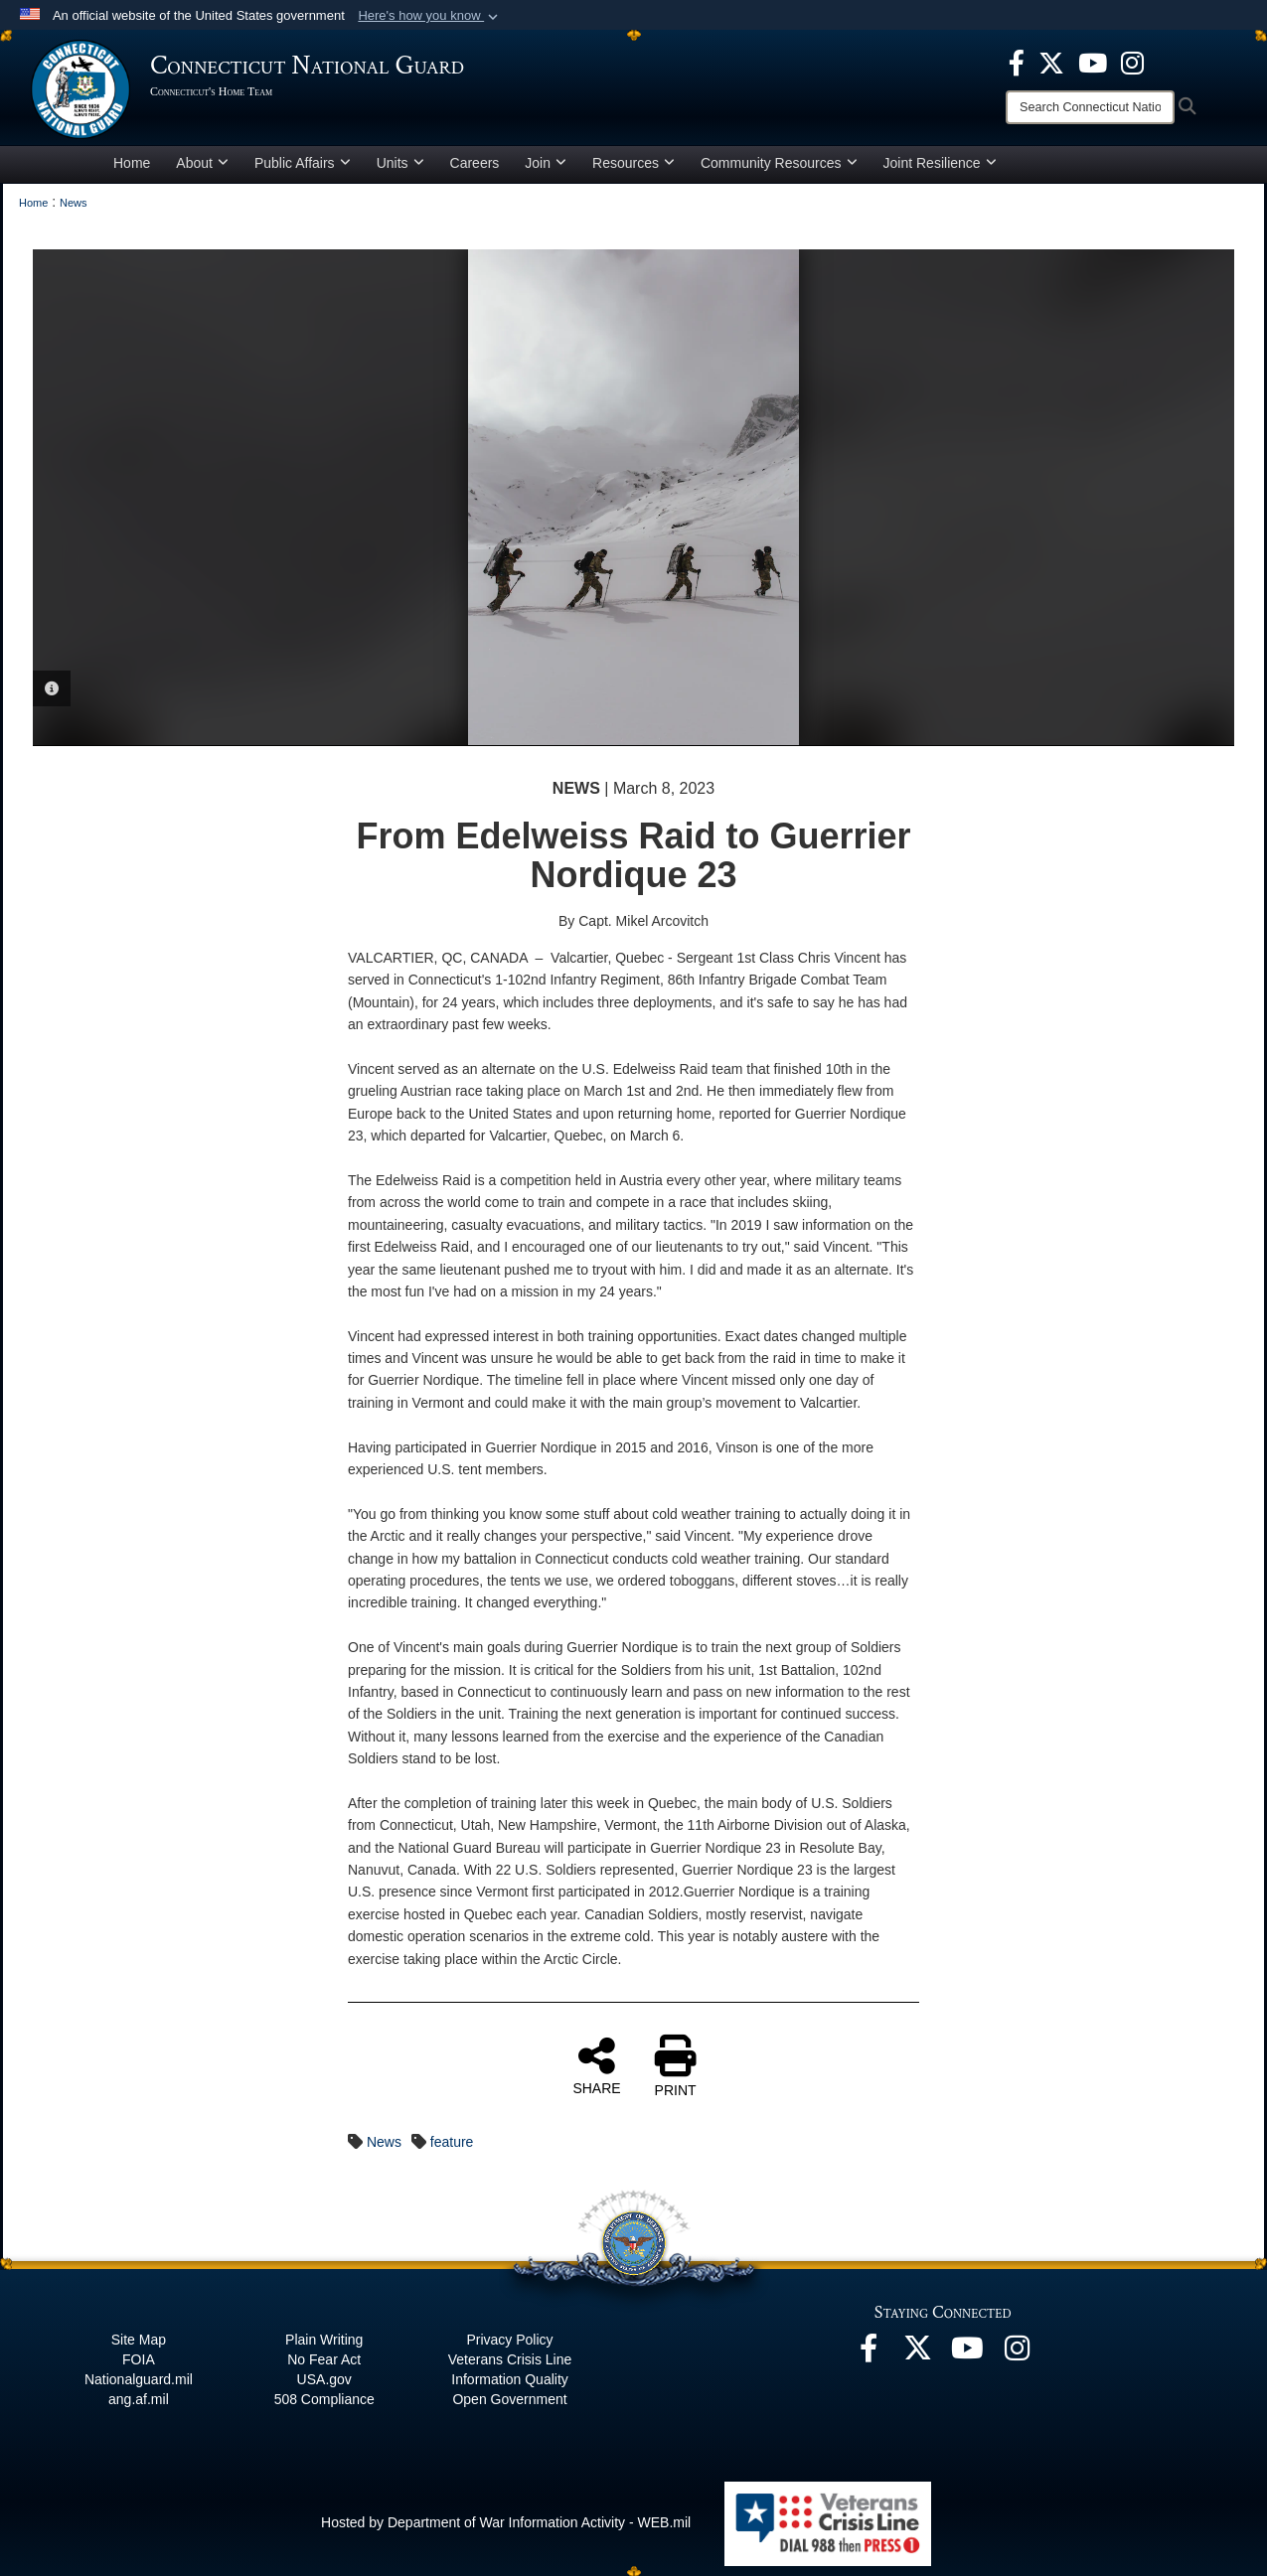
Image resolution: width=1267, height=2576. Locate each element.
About (202, 163)
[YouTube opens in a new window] (1092, 62)
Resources (633, 163)
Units (400, 163)
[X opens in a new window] (1051, 62)
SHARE (596, 2065)
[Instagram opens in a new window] (1132, 62)
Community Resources (779, 163)
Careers (475, 163)
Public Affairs (302, 163)
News (384, 2142)
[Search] (1090, 107)
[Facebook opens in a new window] (1017, 62)
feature (452, 2142)
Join (545, 163)
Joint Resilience (940, 163)
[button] (430, 16)
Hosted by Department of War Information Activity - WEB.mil (506, 2522)
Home (131, 163)
